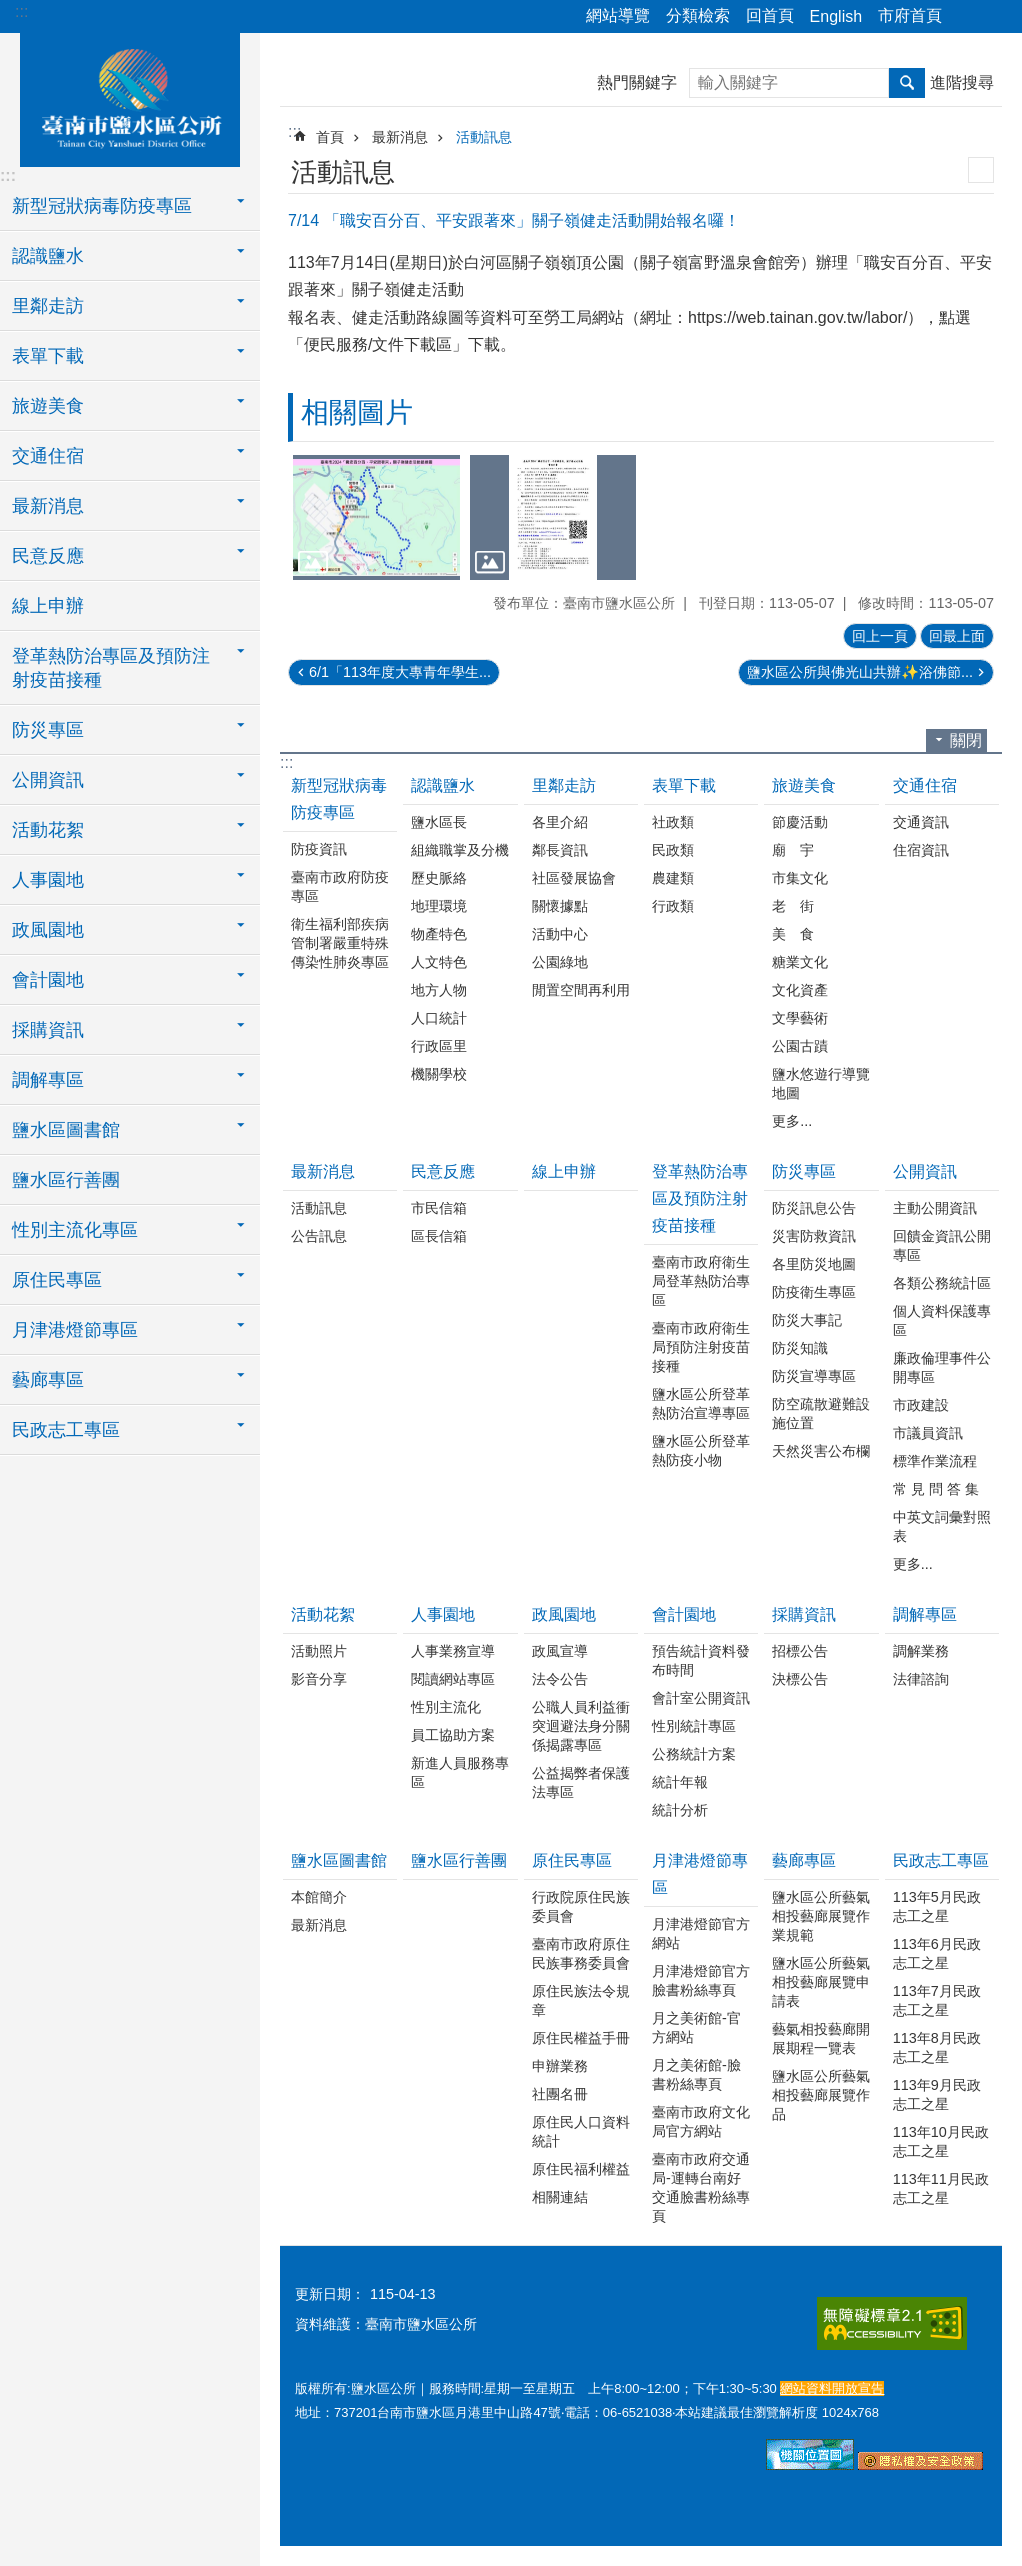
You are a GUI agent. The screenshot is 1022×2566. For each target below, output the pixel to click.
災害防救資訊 (814, 1236)
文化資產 (800, 990)
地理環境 (439, 906)
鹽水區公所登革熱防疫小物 (701, 1450)
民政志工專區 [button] (66, 1430)
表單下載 (684, 785)
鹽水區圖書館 (339, 1860)
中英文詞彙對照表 (942, 1526)
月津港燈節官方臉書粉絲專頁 (701, 1980)
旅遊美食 (804, 785)
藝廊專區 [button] (48, 1380)
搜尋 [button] (907, 83)
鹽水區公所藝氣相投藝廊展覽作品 (821, 2095)
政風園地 (564, 1614)
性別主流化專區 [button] (75, 1230)
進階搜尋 (962, 82)
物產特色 (439, 934)
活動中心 (560, 934)
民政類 (673, 850)
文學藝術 (800, 1018)
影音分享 (319, 1679)
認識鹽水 (443, 785)
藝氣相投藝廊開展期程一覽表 (821, 2038)
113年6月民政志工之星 (937, 1953)
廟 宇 (793, 850)
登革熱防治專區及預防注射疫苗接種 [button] (111, 668)
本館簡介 (319, 1897)
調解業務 (921, 1651)
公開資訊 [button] (48, 780)
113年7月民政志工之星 (937, 2000)
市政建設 (921, 1405)
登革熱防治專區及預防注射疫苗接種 (700, 1198)
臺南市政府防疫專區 (340, 886)
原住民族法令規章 (581, 2000)
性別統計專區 (694, 1726)
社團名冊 (560, 2094)
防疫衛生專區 (814, 1292)
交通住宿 (925, 785)
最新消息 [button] (48, 506)
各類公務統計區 (942, 1283)
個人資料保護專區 (942, 1320)
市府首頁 (910, 15)
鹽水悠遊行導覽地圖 (821, 1083)
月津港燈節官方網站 (701, 1933)
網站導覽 (618, 15)
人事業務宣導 (453, 1651)
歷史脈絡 (439, 878)
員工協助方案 (453, 1735)
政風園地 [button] (48, 930)
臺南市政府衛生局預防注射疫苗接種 (701, 1347)
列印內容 (981, 170)
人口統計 (439, 1018)
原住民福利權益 (581, 2169)
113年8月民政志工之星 (937, 2047)
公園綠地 (560, 962)
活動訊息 (484, 137)
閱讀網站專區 (453, 1679)
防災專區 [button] (48, 730)
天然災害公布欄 (821, 1451)
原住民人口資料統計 (581, 2131)
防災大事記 (807, 1320)
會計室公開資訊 (701, 1698)
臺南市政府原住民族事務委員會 (581, 1953)
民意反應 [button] (48, 556)
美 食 (793, 934)
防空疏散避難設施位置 (821, 1413)
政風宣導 (560, 1651)
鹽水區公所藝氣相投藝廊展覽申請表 (821, 1982)
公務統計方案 (694, 1754)
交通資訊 (921, 822)
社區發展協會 (574, 878)
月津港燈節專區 (700, 1874)
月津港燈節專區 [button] (75, 1330)
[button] (376, 517)
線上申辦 (48, 606)
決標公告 (800, 1679)
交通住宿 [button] (48, 456)
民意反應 (443, 1171)
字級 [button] (995, 17)
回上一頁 (880, 636)
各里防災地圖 (814, 1264)
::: (21, 11)
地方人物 (439, 990)
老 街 (793, 906)
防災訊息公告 (814, 1208)
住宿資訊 (921, 850)
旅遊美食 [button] (48, 406)
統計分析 (680, 1810)
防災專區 (804, 1171)
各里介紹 (560, 822)
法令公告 (560, 1679)
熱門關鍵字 (637, 82)
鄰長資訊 (560, 850)
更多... (792, 1121)
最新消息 (400, 137)
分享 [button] (967, 17)
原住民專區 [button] (57, 1280)
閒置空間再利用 (581, 990)
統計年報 (680, 1782)
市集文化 (800, 878)
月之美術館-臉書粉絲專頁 (696, 2074)
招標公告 (800, 1651)
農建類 (673, 878)
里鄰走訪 (564, 785)
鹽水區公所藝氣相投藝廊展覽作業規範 (821, 1916)
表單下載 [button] (48, 356)
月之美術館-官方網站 (696, 2027)
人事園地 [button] (48, 880)
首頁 (330, 137)
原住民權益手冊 (581, 2038)
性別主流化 (446, 1707)
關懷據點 (560, 906)
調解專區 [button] (48, 1080)
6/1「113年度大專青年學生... (400, 672)
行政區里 (439, 1046)
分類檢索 (698, 15)
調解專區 (925, 1614)
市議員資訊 (928, 1433)
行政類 (673, 906)
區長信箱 (439, 1236)
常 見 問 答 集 (936, 1489)
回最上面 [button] (957, 636)
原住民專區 (572, 1860)
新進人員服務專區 (460, 1772)
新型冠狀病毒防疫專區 (339, 799)
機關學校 (439, 1074)
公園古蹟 (800, 1046)
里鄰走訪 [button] (48, 306)
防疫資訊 (319, 849)
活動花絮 (323, 1614)
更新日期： (330, 2294)
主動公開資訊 (935, 1208)
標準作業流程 (935, 1461)
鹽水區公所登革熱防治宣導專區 (701, 1403)
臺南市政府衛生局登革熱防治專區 (701, 1281)
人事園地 (443, 1614)
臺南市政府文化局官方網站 (701, 2121)
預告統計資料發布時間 (701, 1660)
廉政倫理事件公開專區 (942, 1367)
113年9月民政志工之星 (937, 2094)
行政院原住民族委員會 (581, 1906)
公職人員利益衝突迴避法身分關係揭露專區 (581, 1726)
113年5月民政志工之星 (937, 1906)
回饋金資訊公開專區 (942, 1245)
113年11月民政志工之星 (941, 2188)
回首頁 (770, 15)
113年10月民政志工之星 (941, 2141)
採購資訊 (804, 1614)
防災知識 (800, 1348)
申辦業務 (560, 2066)
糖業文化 (800, 962)
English (836, 16)
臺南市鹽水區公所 (130, 97)
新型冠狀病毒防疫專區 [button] (102, 206)
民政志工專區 (941, 1860)
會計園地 (684, 1614)
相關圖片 (357, 412)
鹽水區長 (439, 822)
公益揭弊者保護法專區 (581, 1782)
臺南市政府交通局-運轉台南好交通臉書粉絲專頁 (701, 2187)
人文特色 (439, 962)
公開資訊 (925, 1171)
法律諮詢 (921, 1679)
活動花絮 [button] (48, 830)
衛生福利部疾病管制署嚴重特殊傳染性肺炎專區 (340, 943)
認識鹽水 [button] (48, 256)
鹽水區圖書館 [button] (66, 1130)
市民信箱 (439, 1208)
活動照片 (319, 1651)
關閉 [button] (966, 740)
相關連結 (560, 2197)
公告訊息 (319, 1236)
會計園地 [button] (48, 980)
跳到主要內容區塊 (10, 10)
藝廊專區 (804, 1860)
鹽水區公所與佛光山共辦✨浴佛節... (860, 672)
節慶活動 (800, 822)
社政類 (673, 822)
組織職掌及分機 (460, 850)
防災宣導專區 (814, 1376)
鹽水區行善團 (66, 1180)
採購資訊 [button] (48, 1030)
